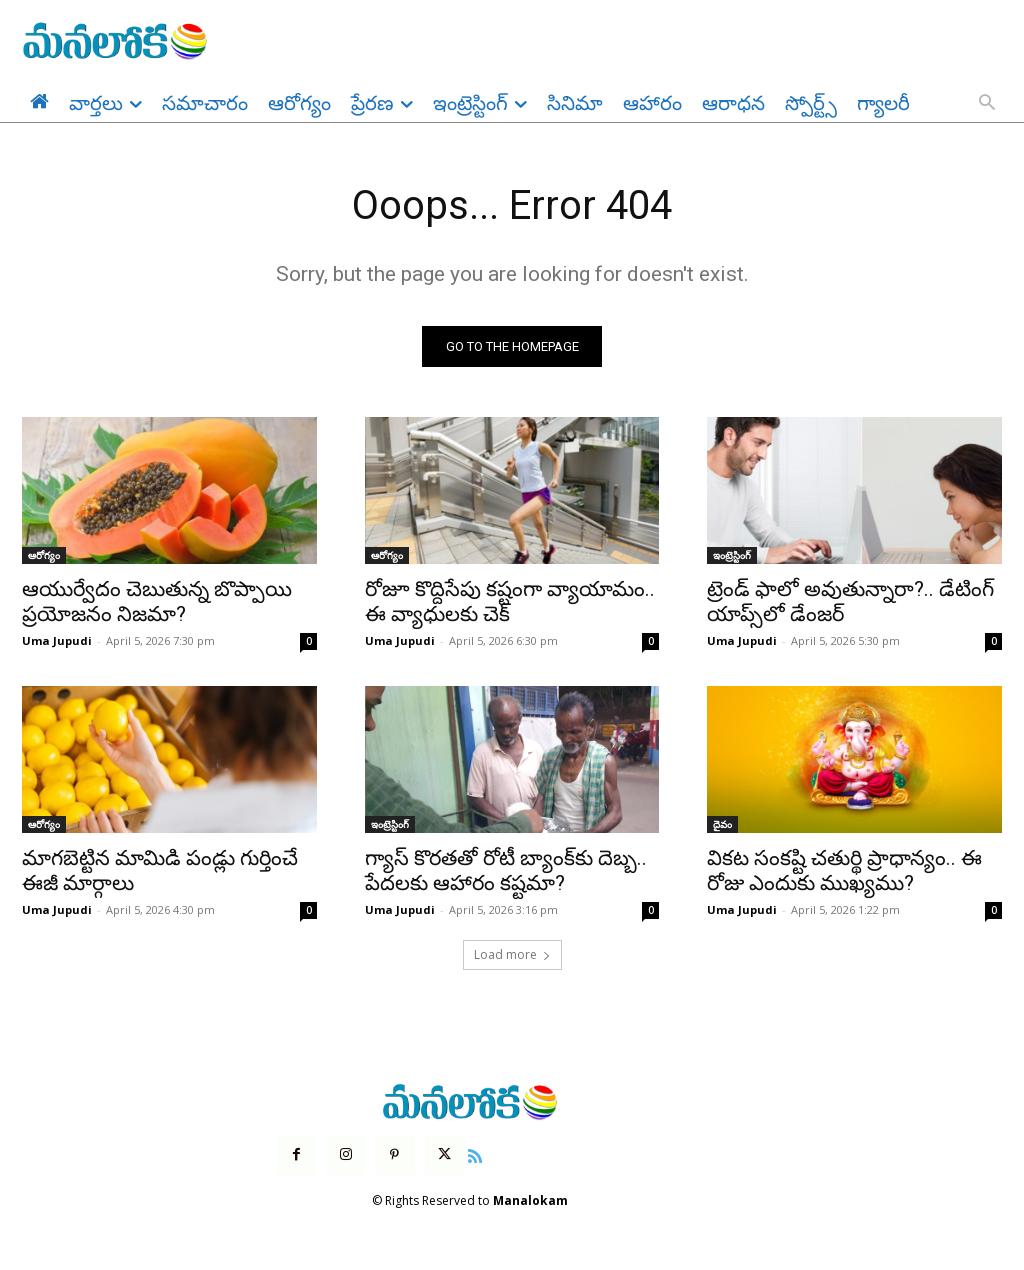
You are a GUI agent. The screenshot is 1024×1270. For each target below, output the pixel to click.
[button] (987, 104)
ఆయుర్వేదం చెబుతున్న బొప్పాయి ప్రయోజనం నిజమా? (157, 602)
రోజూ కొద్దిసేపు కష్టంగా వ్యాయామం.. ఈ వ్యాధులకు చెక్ (510, 602)
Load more (512, 954)
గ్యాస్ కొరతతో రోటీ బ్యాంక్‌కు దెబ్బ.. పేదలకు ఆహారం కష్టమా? (506, 871)
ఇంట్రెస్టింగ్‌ (732, 556)
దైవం (722, 825)
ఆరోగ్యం (44, 556)
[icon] (475, 1155)
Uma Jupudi (57, 641)
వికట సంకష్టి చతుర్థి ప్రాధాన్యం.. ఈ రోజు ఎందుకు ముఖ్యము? (844, 871)
